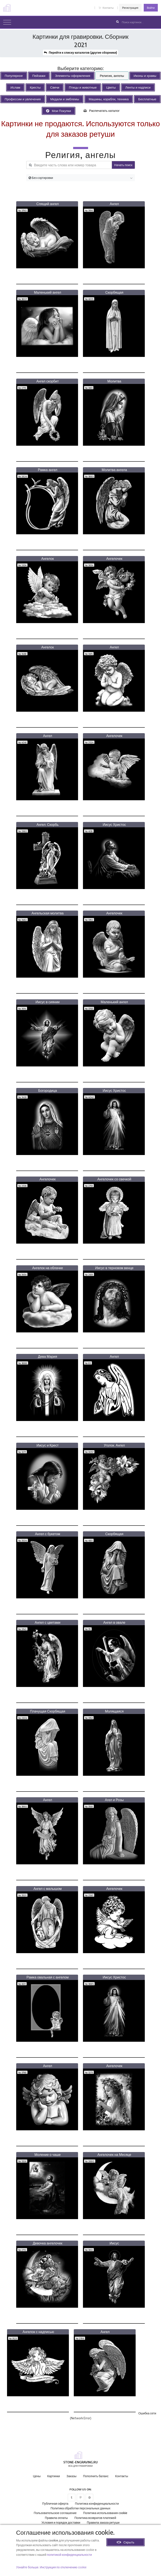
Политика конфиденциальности (97, 2503)
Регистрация (130, 7)
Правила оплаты (56, 2518)
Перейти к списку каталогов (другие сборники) (80, 52)
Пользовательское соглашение (55, 2513)
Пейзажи (38, 76)
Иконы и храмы (145, 76)
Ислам (15, 87)
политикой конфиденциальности (69, 2554)
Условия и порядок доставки (61, 2522)
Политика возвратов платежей (95, 2518)
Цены (37, 2476)
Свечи (54, 87)
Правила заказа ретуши (103, 2522)
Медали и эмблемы (64, 99)
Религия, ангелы (112, 76)
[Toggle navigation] (7, 22)
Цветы (111, 87)
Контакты (106, 7)
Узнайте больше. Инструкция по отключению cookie (51, 2567)
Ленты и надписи (138, 87)
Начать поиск (123, 165)
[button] (80, 177)
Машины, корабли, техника (109, 99)
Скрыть (125, 2542)
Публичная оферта (55, 2503)
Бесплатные (147, 99)
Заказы (72, 2476)
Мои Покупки (58, 111)
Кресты (35, 87)
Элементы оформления (72, 76)
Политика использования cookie (105, 2513)
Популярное (14, 76)
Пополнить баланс (96, 2476)
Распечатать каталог (102, 110)
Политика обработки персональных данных (80, 2508)
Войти (151, 7)
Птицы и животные (83, 87)
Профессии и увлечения (23, 99)
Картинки (53, 2476)
